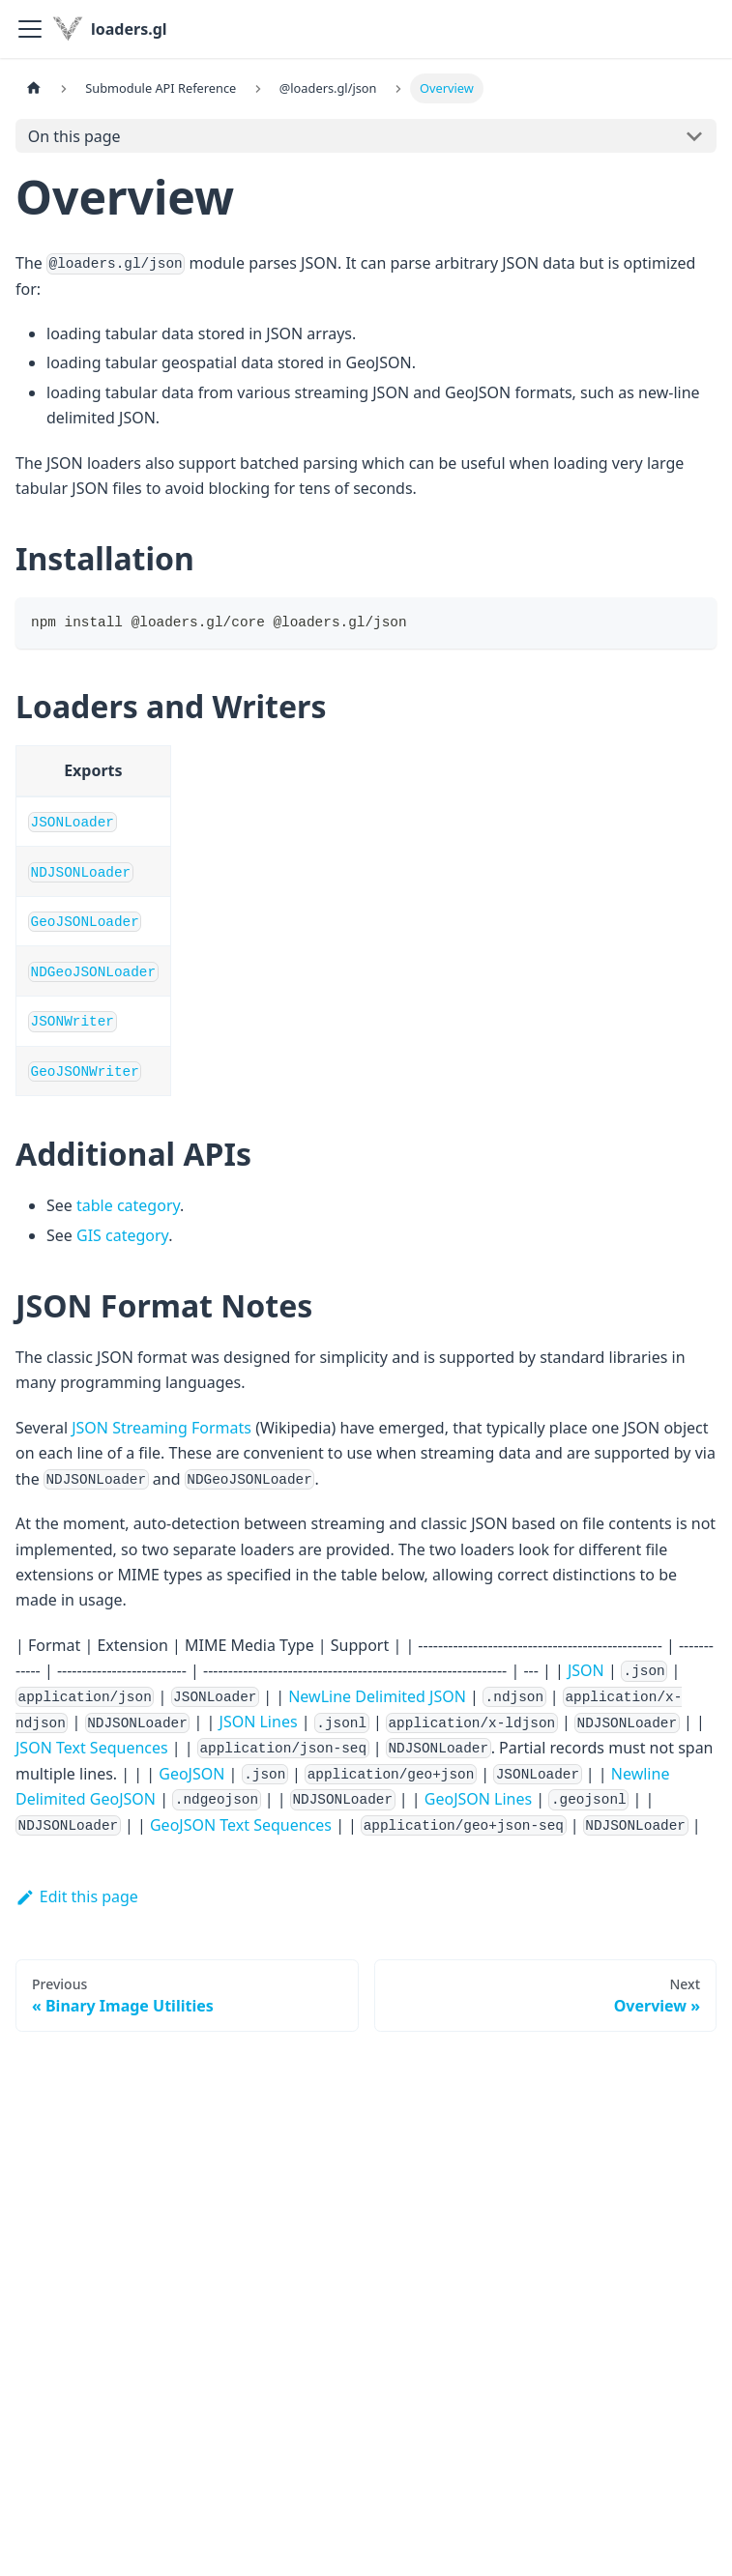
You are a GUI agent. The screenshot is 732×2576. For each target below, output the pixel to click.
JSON (586, 1670)
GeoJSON (191, 1773)
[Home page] (33, 88)
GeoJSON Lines (478, 1798)
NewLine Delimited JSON (377, 1696)
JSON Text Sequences (91, 1747)
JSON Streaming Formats (161, 1427)
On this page (74, 136)
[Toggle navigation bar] (29, 28)
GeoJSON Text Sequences (241, 1825)
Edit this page (76, 1896)
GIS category (122, 1235)
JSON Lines (259, 1721)
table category (128, 1205)
